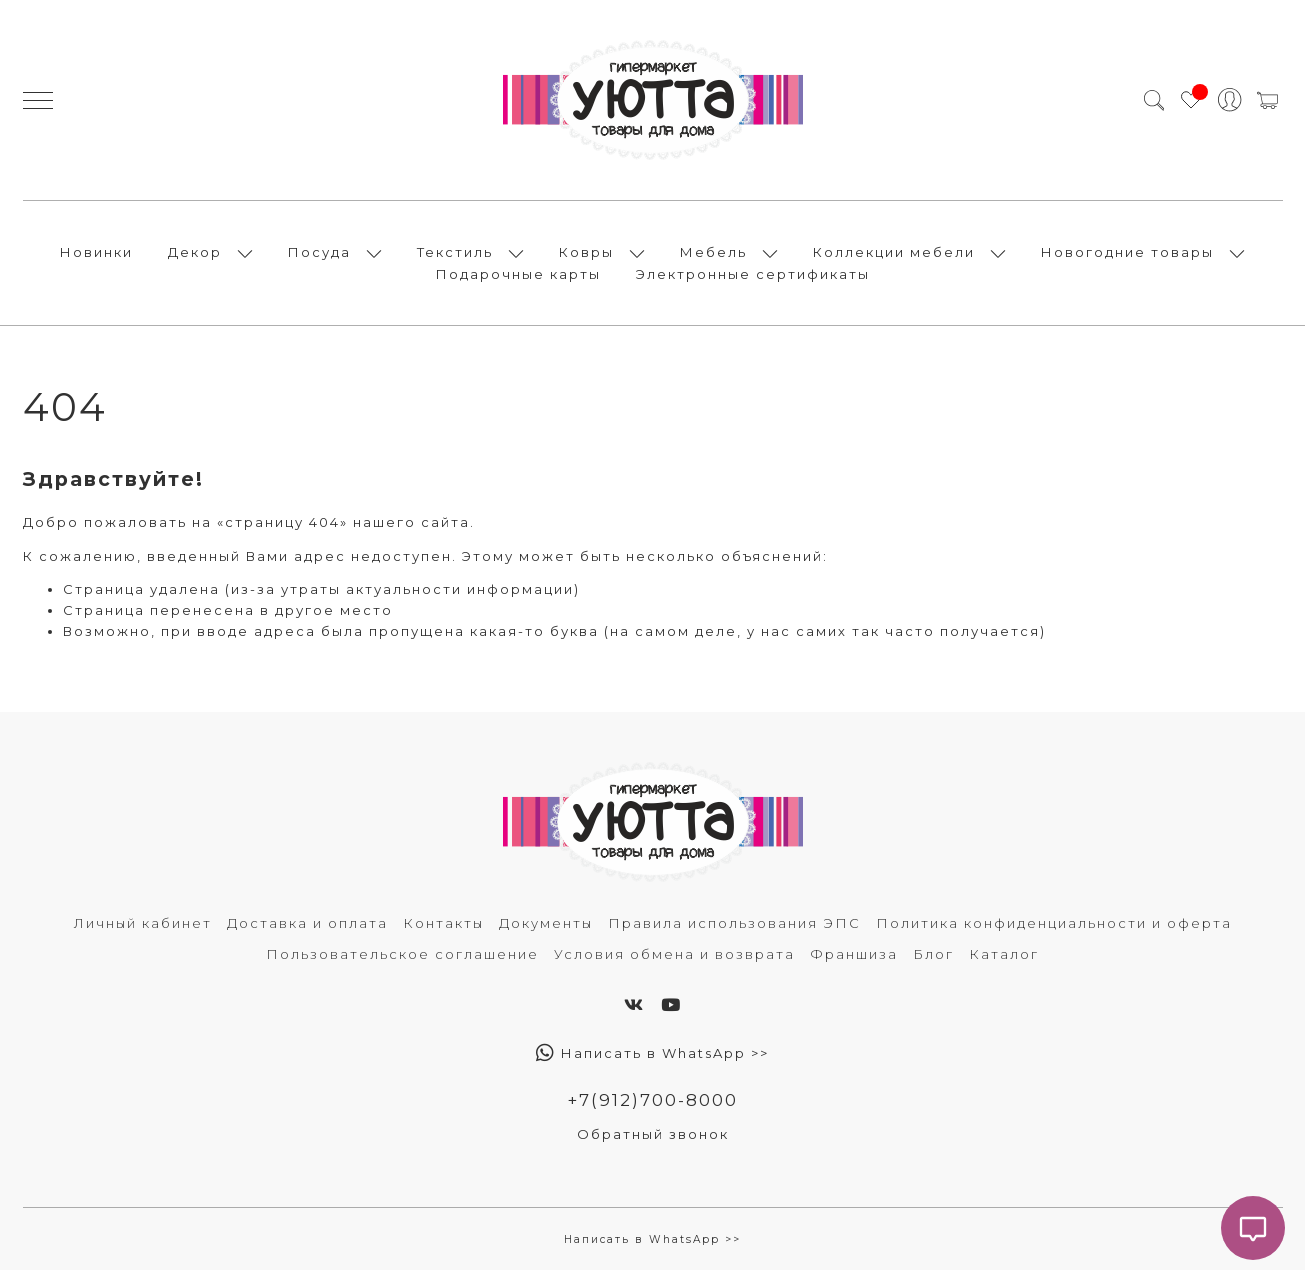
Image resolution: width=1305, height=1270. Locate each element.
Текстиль (455, 252)
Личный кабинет (143, 923)
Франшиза (854, 954)
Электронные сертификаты (753, 274)
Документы (546, 923)
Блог (933, 954)
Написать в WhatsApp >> (652, 1053)
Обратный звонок (653, 1134)
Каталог (1004, 954)
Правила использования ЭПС (734, 923)
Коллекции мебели (894, 252)
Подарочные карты (518, 274)
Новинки (96, 252)
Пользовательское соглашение (402, 954)
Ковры (586, 252)
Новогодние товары (1127, 252)
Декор (195, 252)
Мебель (713, 252)
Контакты (443, 923)
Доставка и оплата (307, 923)
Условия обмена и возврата (674, 954)
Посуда (319, 252)
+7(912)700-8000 (652, 1100)
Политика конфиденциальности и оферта (1054, 923)
